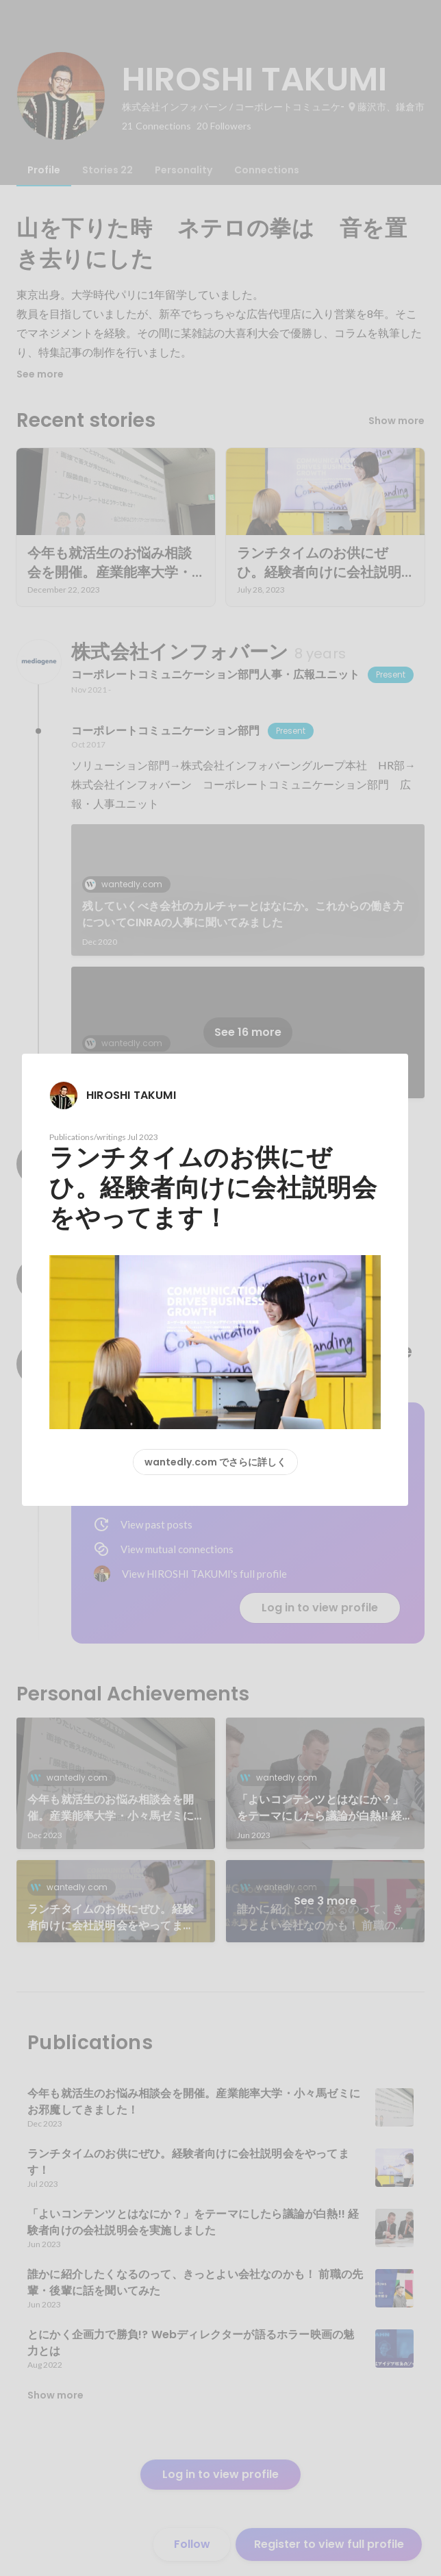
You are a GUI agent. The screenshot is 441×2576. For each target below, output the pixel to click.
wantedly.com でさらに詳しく (215, 1462)
